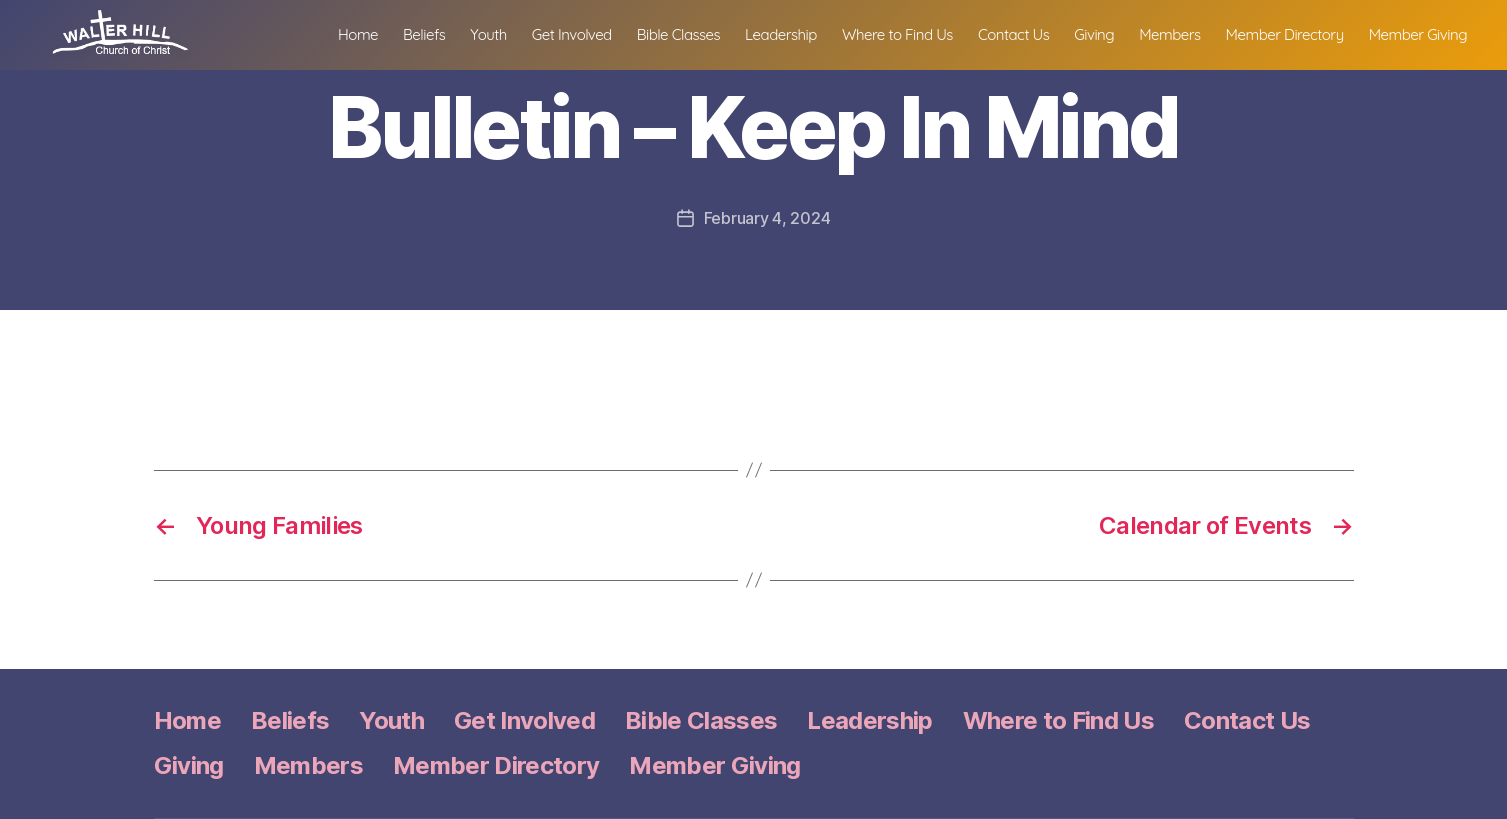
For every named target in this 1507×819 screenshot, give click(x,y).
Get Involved (572, 45)
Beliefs (424, 45)
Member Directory (1285, 45)
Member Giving (1418, 45)
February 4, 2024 (767, 218)
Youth (488, 45)
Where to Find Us (897, 45)
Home (358, 45)
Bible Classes (678, 45)
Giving (1094, 45)
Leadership (781, 45)
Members (1169, 45)
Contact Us (1013, 45)
